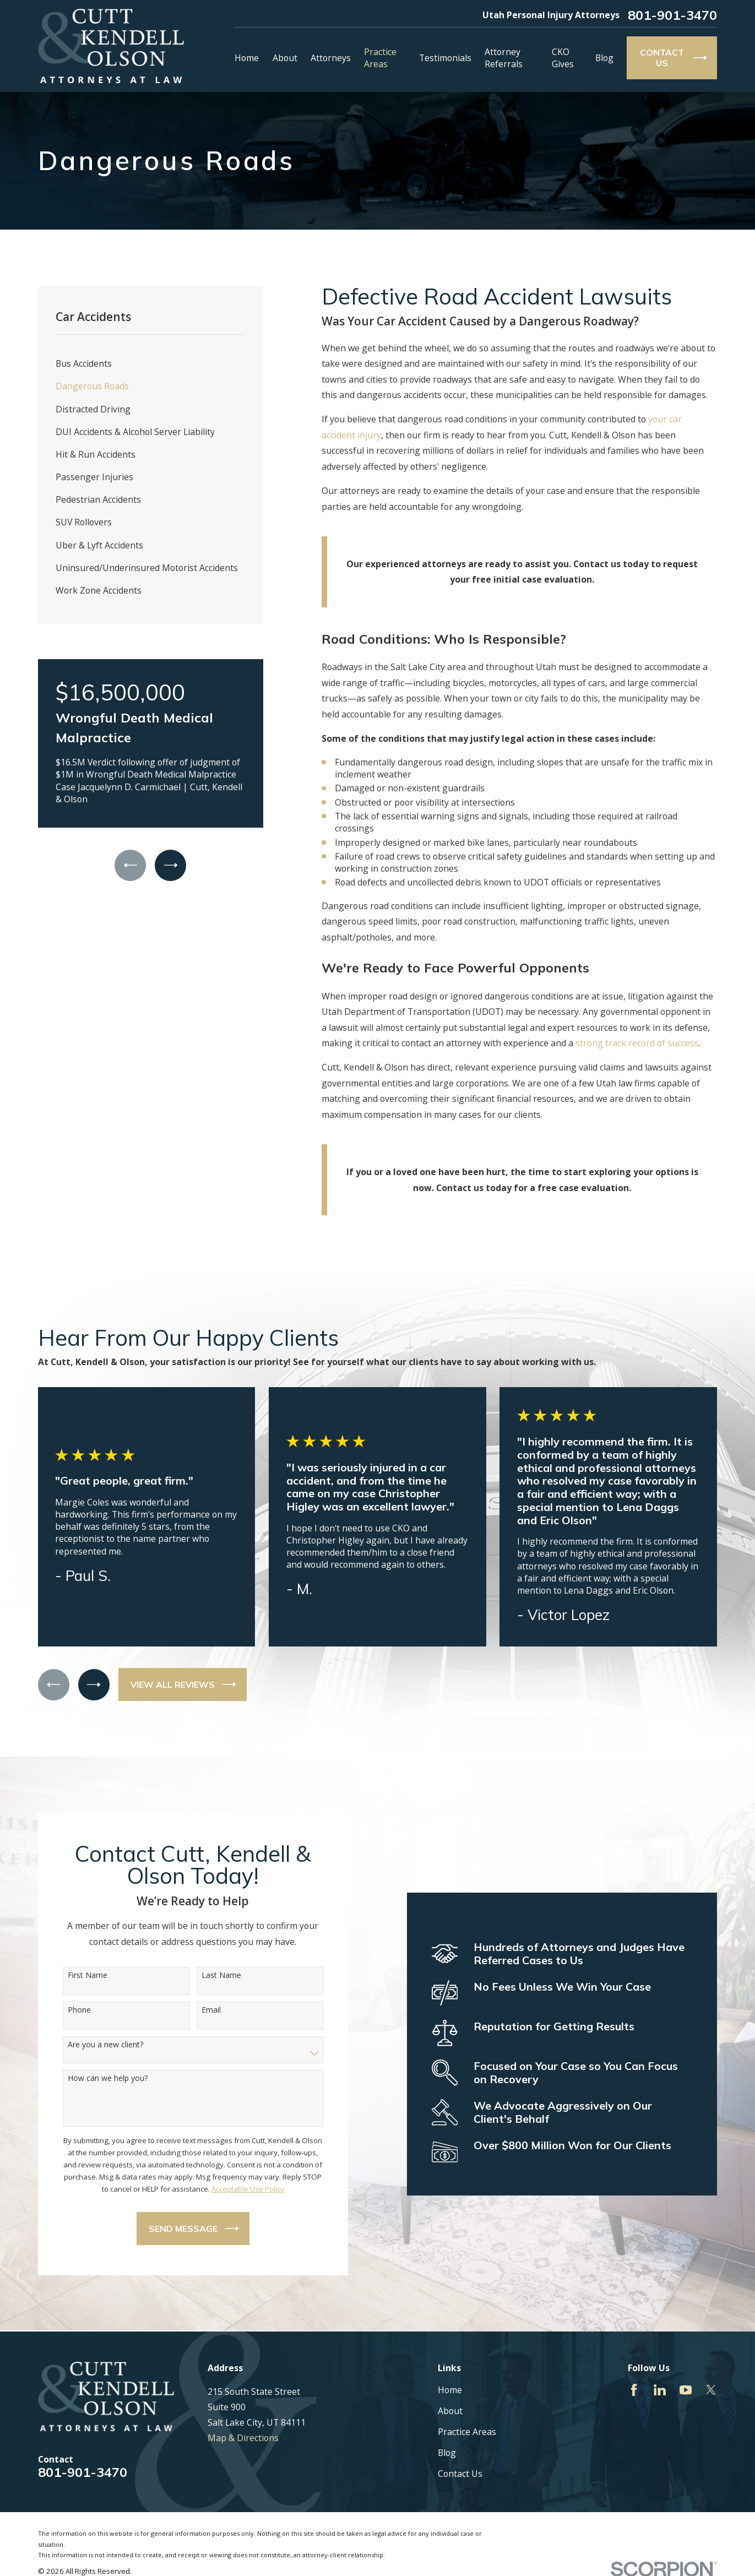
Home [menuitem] (247, 58)
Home (450, 2390)
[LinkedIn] (660, 2390)
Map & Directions (243, 2438)
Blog (447, 2453)
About (450, 2411)
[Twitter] (711, 2390)
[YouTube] (686, 2390)
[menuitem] (150, 363)
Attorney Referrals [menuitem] (504, 58)
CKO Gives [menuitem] (563, 58)
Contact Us (460, 2474)
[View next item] (170, 865)
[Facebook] (634, 2390)
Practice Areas (467, 2432)
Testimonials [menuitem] (445, 58)
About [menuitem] (285, 58)
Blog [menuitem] (604, 58)
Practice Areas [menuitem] (380, 58)
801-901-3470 (672, 15)
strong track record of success (637, 1043)
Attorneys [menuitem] (331, 58)
